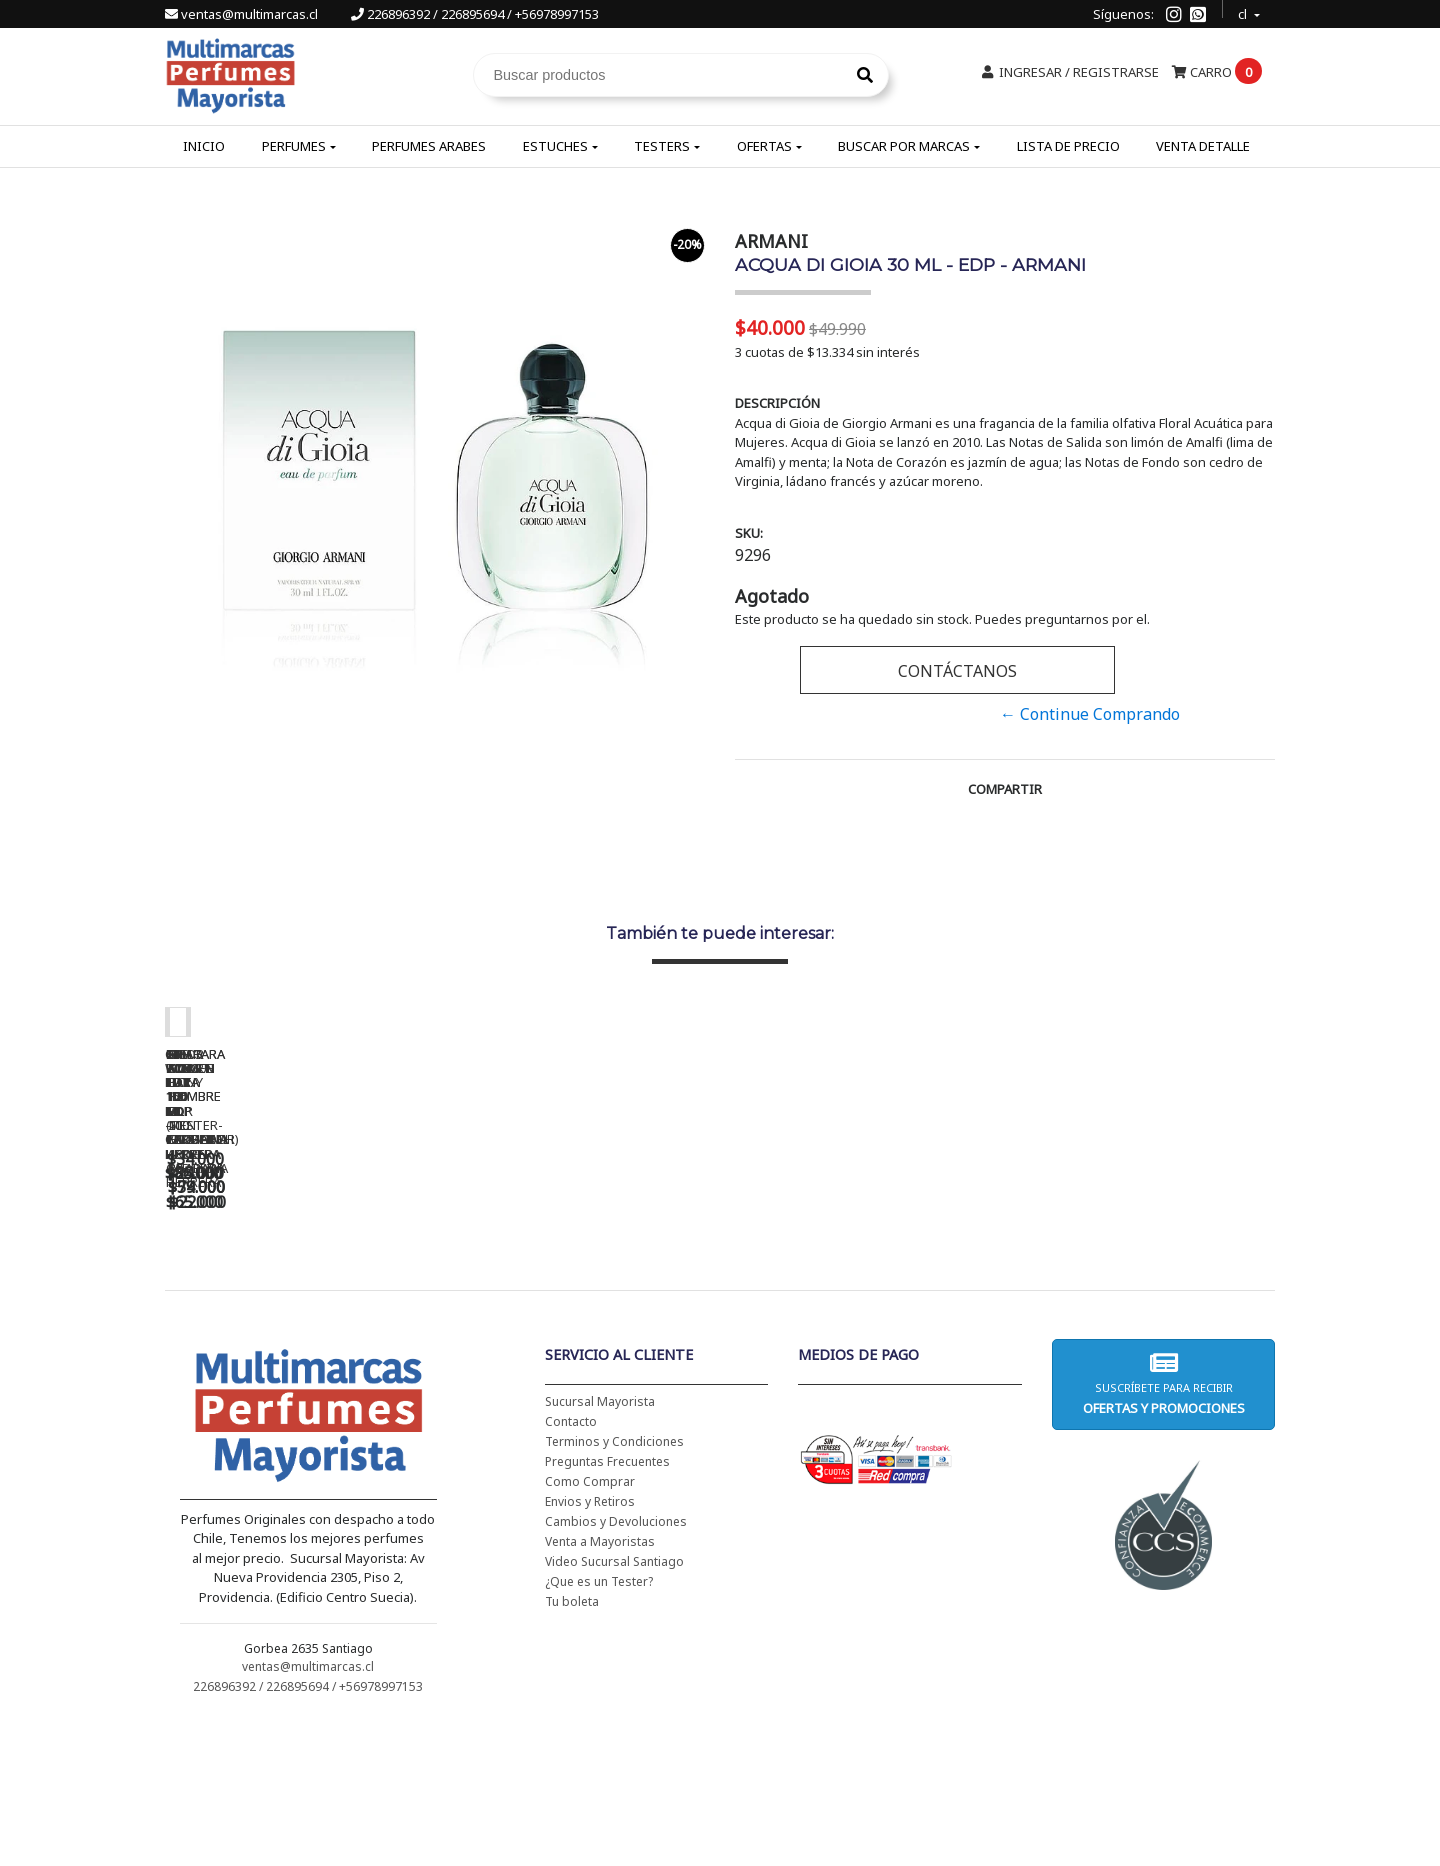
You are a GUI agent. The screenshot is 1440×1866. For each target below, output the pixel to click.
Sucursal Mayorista (600, 1544)
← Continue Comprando (1090, 714)
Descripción (777, 403)
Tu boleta (572, 1744)
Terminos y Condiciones (614, 1584)
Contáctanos (957, 671)
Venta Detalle (1203, 146)
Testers (662, 146)
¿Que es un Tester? (599, 1724)
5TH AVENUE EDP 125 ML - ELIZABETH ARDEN (1145, 1312)
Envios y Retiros (590, 1644)
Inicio (204, 146)
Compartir (1005, 789)
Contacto (571, 1564)
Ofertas (764, 146)
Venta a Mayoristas (600, 1684)
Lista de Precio (1068, 146)
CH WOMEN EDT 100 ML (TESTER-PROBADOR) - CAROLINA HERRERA (585, 1319)
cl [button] (1244, 11)
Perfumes (294, 146)
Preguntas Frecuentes (607, 1604)
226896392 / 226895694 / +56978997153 (475, 14)
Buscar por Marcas (904, 146)
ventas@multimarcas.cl (243, 14)
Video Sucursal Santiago (614, 1704)
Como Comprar (590, 1624)
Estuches (555, 146)
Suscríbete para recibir (1163, 1526)
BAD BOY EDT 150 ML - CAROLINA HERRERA (865, 1312)
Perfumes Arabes (429, 146)
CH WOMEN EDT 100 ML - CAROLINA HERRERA (305, 1312)
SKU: (749, 533)
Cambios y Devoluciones (616, 1664)
